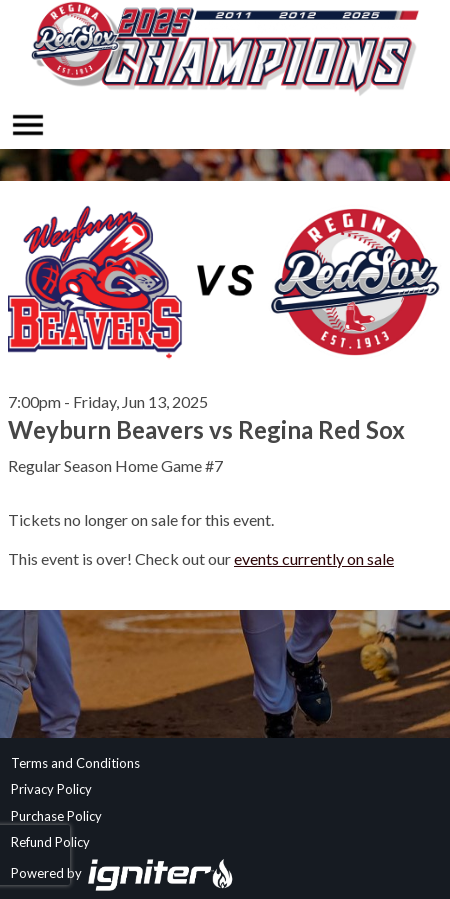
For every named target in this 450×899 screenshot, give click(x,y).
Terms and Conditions (75, 763)
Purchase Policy (56, 816)
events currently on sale (314, 558)
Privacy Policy (51, 789)
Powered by (122, 873)
